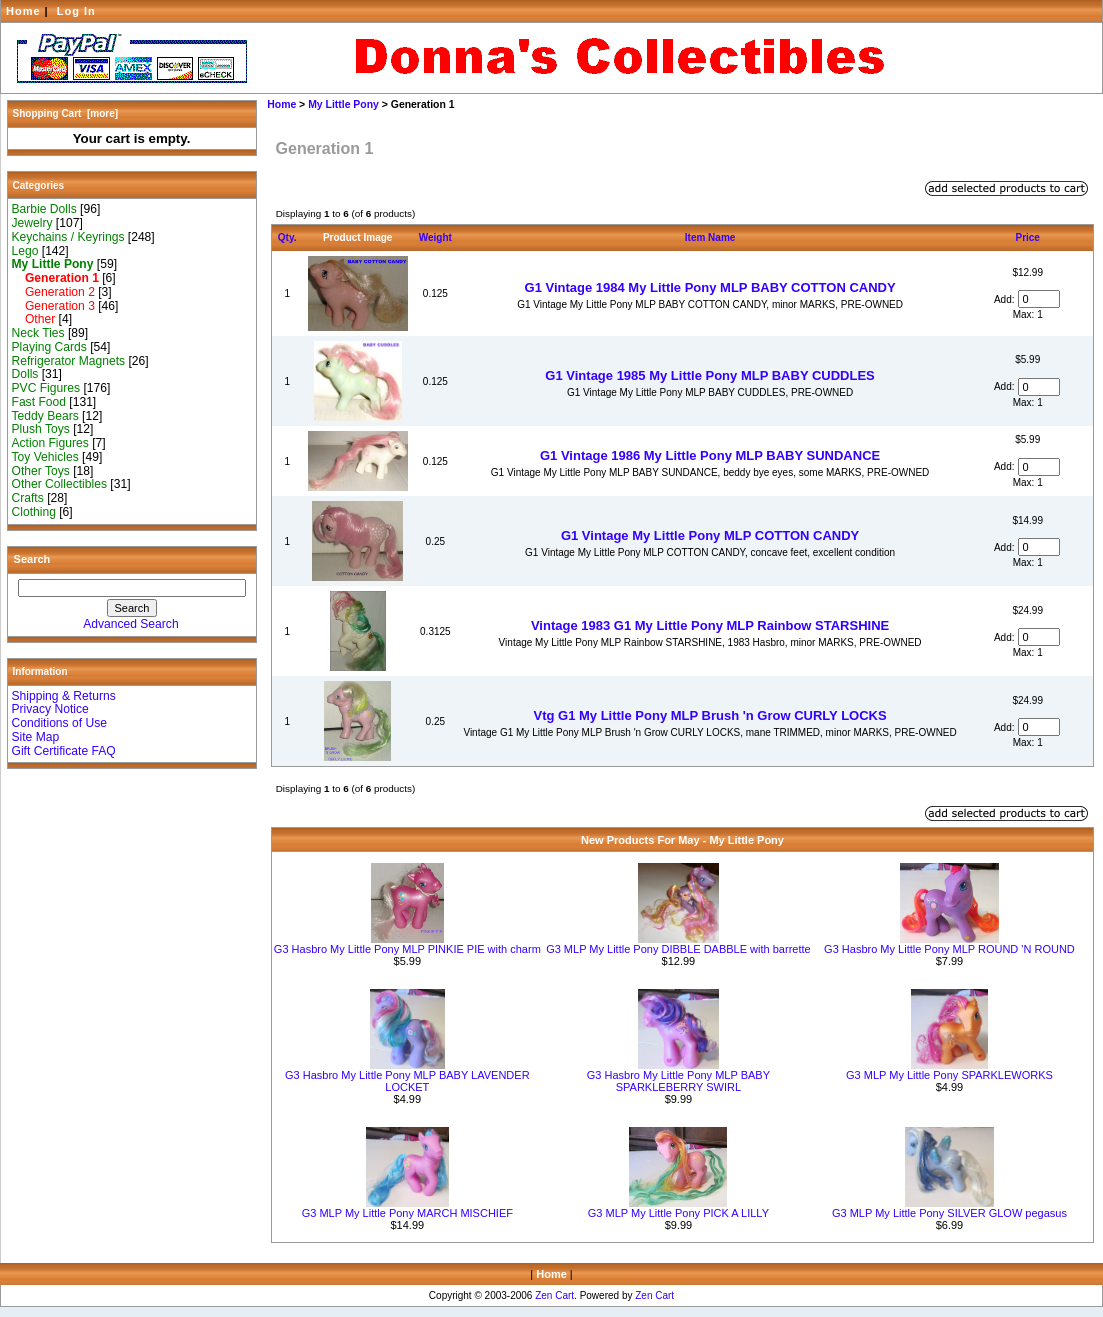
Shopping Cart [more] (66, 113)
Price (1027, 237)
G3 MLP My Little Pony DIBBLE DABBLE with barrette (678, 949)
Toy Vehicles (45, 457)
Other (34, 319)
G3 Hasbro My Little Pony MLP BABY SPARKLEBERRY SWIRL (678, 1081)
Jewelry (32, 223)
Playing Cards (49, 347)
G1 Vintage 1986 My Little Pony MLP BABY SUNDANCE (710, 455)
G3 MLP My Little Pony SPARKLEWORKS (949, 1075)
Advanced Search (130, 624)
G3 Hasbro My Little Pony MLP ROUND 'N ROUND (949, 949)
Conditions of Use (59, 723)
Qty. (287, 237)
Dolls (25, 374)
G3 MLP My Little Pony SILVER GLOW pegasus (949, 1213)
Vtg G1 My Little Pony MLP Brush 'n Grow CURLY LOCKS (709, 715)
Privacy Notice (50, 709)
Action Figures (50, 443)
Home (23, 11)
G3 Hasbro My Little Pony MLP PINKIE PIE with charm (407, 949)
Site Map (36, 737)
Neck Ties (38, 333)
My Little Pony (343, 104)
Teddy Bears (45, 416)
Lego (25, 251)
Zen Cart (554, 1295)
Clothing (34, 512)
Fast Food (39, 402)
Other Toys (41, 471)
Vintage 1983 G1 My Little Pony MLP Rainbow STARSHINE (710, 625)
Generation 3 (53, 306)
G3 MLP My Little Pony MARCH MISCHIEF (407, 1213)
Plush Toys (41, 429)
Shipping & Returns (64, 696)
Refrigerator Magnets (69, 361)
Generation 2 (53, 292)
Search (32, 559)
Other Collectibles (59, 484)
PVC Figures (46, 388)
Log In (76, 11)
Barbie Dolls (44, 209)
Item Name (710, 237)
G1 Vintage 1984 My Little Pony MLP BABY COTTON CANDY (710, 287)
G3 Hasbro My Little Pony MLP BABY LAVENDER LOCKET (407, 1081)
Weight (435, 237)
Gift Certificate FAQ (64, 751)
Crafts (28, 498)
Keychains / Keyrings (68, 237)
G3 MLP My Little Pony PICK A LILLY (678, 1213)
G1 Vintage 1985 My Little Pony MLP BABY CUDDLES (709, 375)
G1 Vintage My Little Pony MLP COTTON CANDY (710, 535)
